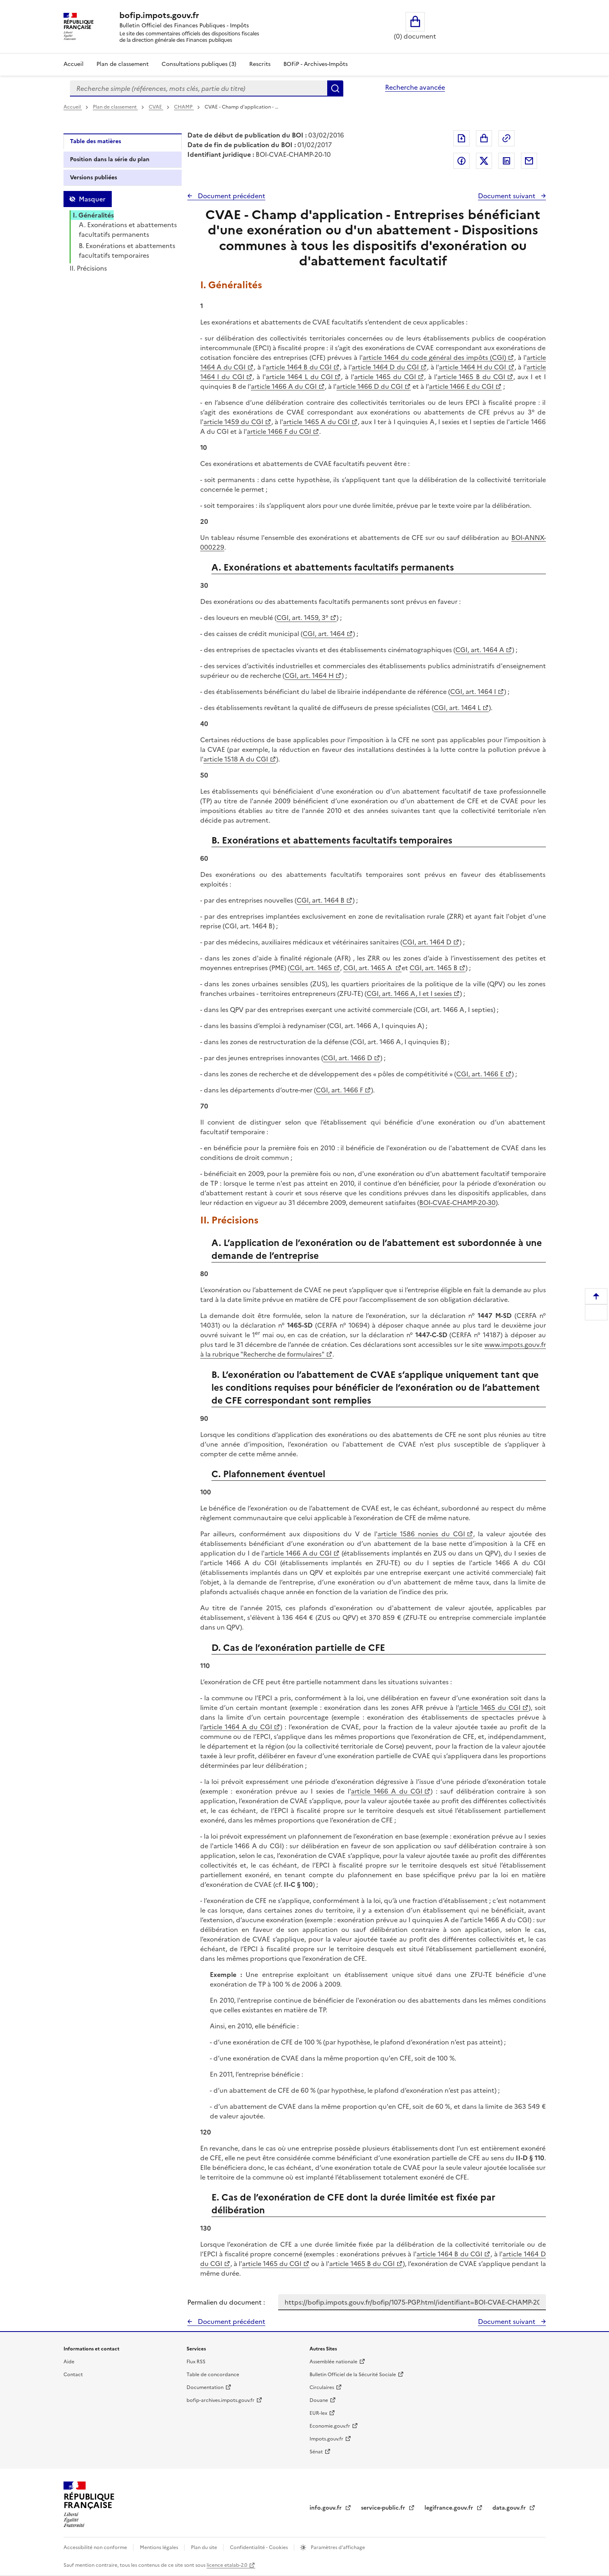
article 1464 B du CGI (299, 367)
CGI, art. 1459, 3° (302, 617)
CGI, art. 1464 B (320, 900)
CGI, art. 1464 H (309, 675)
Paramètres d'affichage (337, 2547)
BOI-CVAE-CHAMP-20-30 (457, 1202)
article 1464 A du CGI (237, 1727)
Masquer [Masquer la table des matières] (92, 199)
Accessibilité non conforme (96, 2547)
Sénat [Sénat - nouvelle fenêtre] (316, 2451)
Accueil (74, 64)
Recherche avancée (415, 87)
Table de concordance (213, 2374)
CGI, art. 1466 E (480, 1074)
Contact (73, 2374)
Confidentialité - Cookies (259, 2547)
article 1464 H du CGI (472, 367)
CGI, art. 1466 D (347, 1058)
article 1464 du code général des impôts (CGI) (434, 357)
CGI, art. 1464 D (426, 942)
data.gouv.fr (509, 2508)
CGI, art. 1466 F (339, 1090)
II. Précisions (88, 268)
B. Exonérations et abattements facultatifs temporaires (127, 250)
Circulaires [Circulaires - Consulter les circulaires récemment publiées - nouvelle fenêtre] (322, 2387)
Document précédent (230, 196)
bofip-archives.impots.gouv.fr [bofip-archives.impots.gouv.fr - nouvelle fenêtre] (220, 2400)
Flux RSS (196, 2361)
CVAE (156, 107)
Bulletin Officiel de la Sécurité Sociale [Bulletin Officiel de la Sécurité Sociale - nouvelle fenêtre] (353, 2374)
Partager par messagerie (529, 161)
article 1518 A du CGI (235, 759)
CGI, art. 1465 (311, 968)
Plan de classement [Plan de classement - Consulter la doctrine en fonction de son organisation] (122, 64)
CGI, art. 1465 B (433, 968)
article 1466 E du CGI (461, 386)
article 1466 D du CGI (369, 386)
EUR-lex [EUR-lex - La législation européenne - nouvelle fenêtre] (318, 2413)
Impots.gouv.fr (326, 2439)
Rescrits (260, 64)
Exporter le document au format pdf (461, 138)
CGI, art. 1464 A (479, 650)
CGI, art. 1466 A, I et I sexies (409, 993)
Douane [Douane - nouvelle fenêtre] (319, 2400)
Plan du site (204, 2547)
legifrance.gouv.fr (449, 2508)
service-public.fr (384, 2508)
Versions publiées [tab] (93, 177)
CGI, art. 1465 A (368, 968)
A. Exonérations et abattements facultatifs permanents (128, 229)
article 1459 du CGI (233, 422)
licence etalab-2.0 (227, 2565)
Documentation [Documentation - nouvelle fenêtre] (205, 2387)
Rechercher (335, 88)
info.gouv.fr (326, 2508)
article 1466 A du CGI (284, 386)
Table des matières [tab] (95, 141)
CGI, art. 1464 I (473, 691)
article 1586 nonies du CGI (421, 1534)
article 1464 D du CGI (385, 367)
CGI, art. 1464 (324, 633)
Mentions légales (159, 2547)
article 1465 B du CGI (471, 377)
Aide (69, 2361)
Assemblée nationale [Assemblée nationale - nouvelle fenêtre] (333, 2361)
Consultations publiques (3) (199, 64)
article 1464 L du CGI (299, 377)
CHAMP (184, 107)
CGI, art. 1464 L (457, 707)
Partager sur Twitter (484, 161)
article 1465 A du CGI (316, 422)
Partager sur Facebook (461, 161)
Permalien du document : (226, 2302)
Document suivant (507, 196)
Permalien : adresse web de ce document (506, 138)
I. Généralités (93, 215)
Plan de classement (115, 107)
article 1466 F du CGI (279, 431)
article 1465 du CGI (385, 377)
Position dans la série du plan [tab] (110, 159)
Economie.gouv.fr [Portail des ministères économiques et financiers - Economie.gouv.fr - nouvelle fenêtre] (330, 2426)
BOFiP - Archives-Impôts (315, 64)
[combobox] (198, 88)
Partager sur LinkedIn (506, 161)
